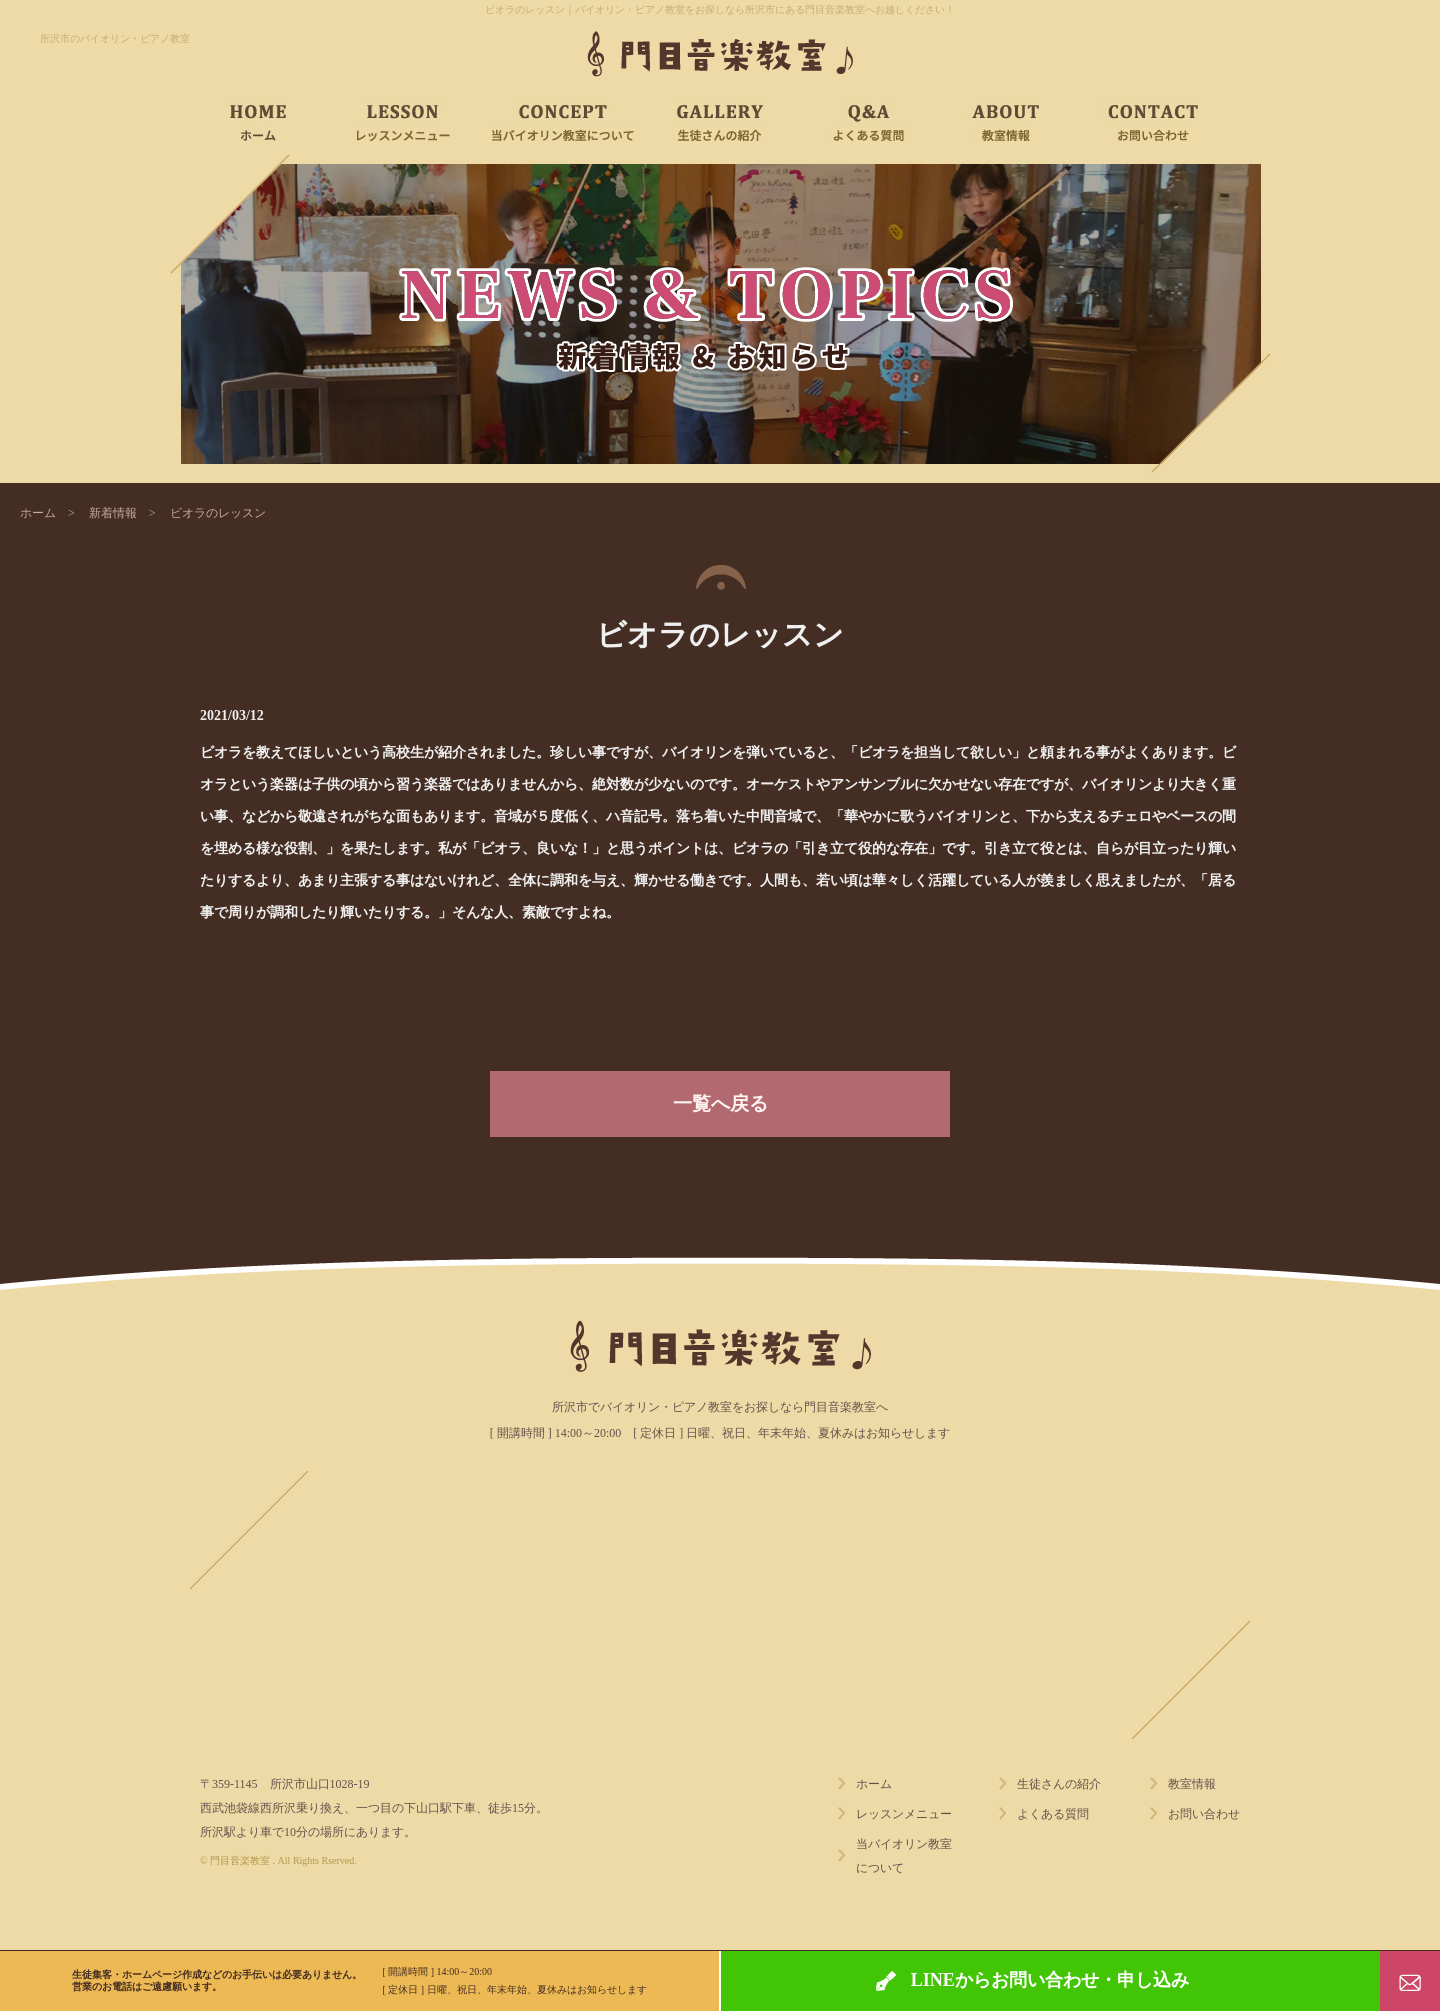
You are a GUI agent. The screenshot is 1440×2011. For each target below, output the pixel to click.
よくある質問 (1053, 1814)
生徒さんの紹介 (1059, 1784)
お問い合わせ (1204, 1814)
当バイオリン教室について (904, 1856)
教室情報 (1192, 1784)
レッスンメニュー (904, 1814)
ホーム (38, 513)
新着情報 (113, 513)
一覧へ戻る (720, 1103)
